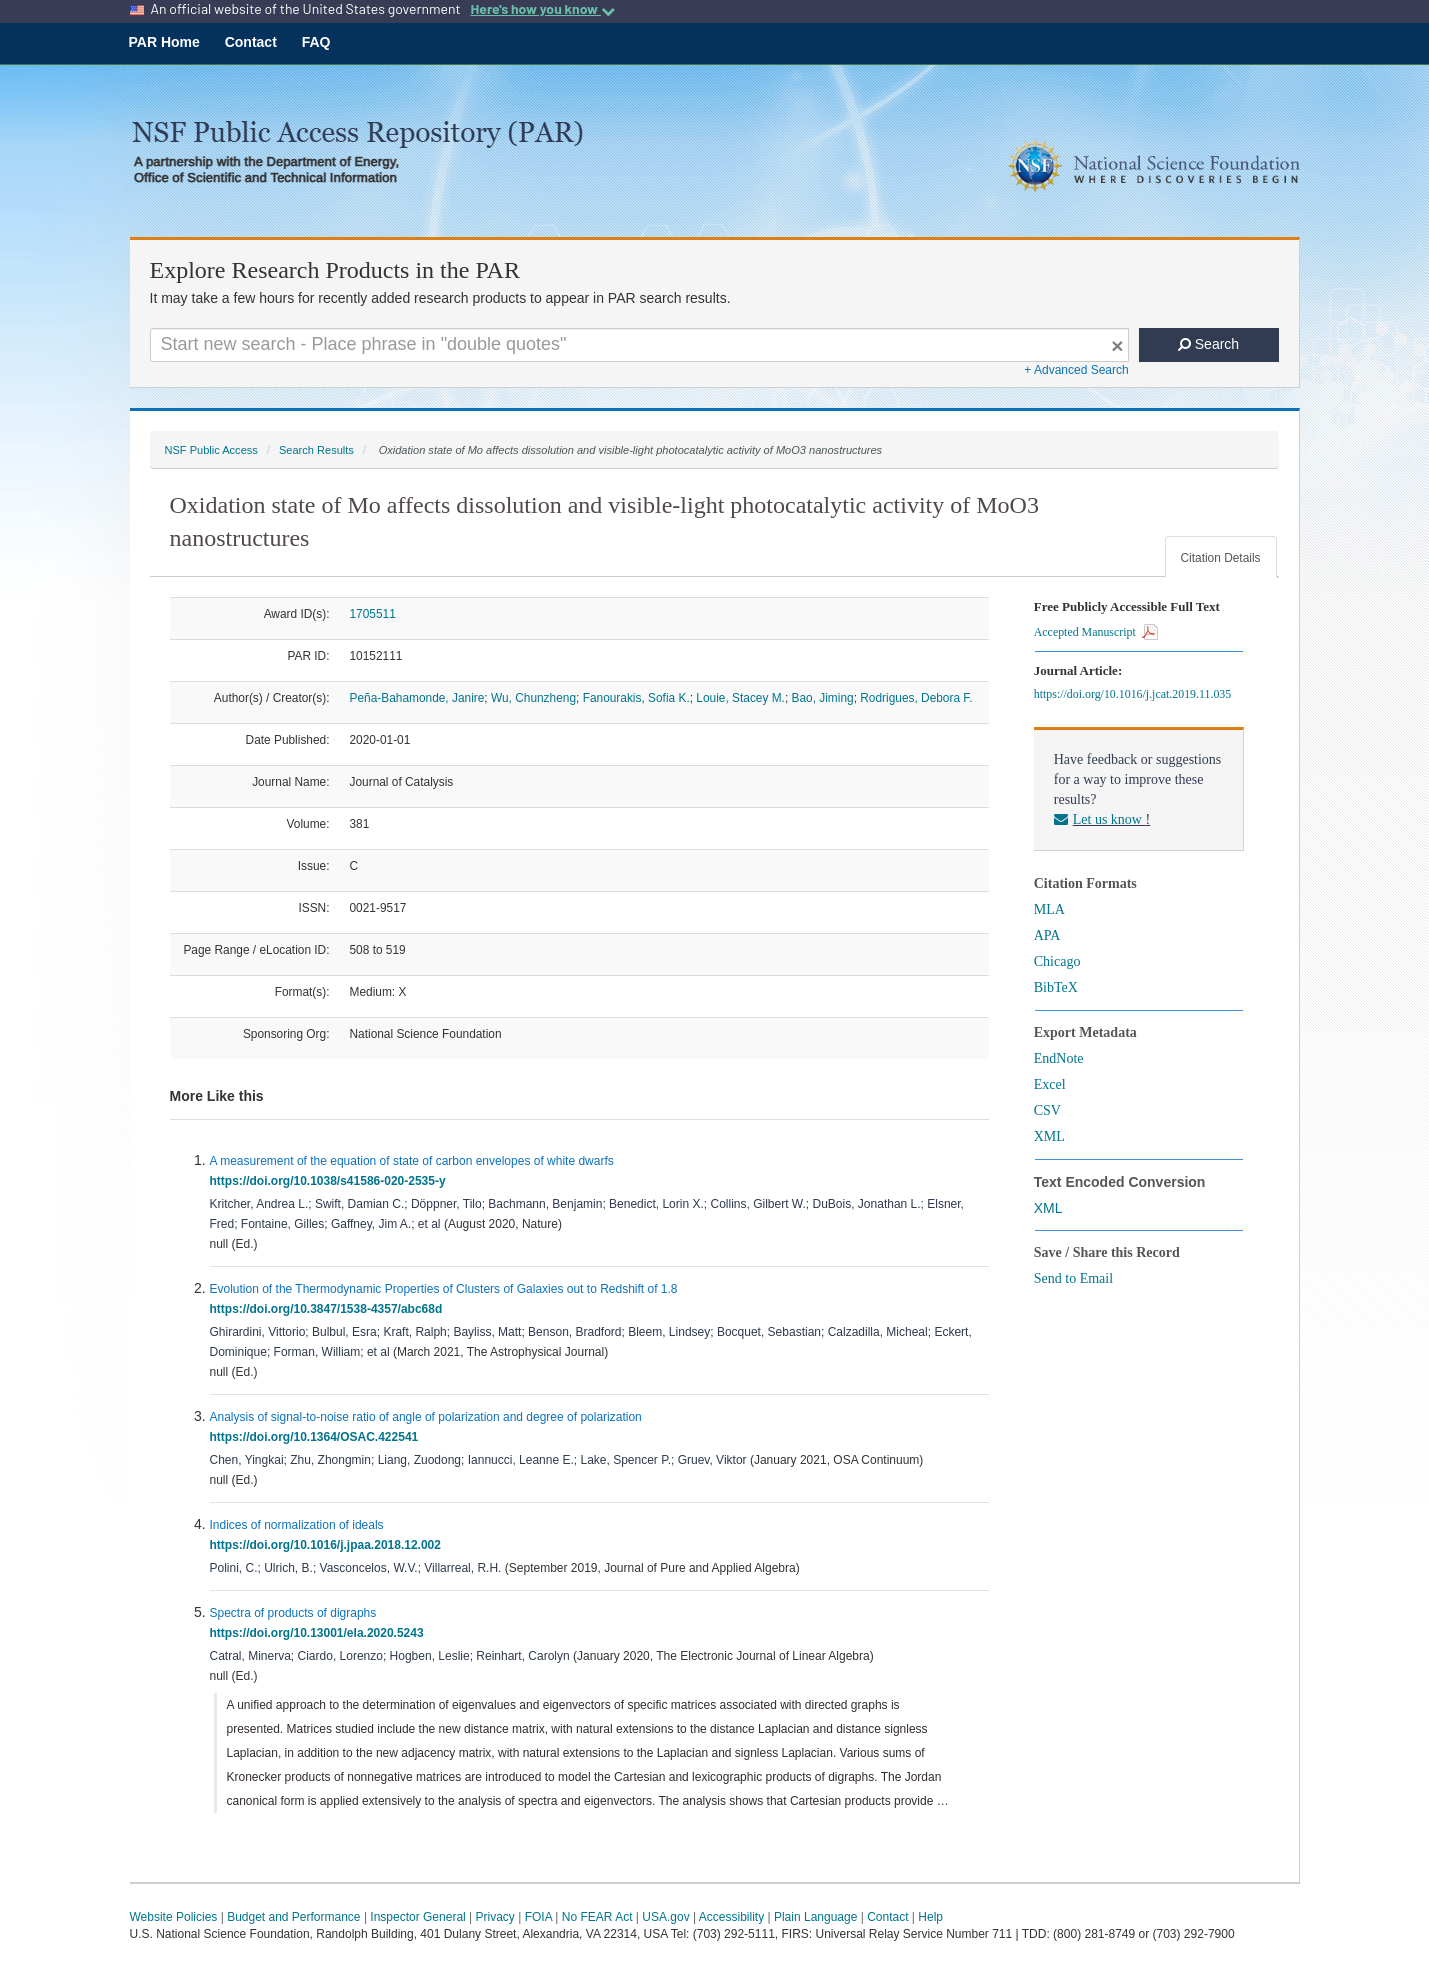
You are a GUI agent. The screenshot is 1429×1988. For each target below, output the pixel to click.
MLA (1049, 909)
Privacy (495, 1917)
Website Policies (174, 1917)
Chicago (1057, 961)
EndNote (1059, 1058)
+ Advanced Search (1076, 370)
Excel (1050, 1084)
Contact (251, 42)
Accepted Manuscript (1096, 632)
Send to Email (1073, 1278)
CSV (1047, 1110)
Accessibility (731, 1917)
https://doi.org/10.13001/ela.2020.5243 (320, 1633)
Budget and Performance (293, 1917)
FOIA (538, 1917)
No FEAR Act (597, 1917)
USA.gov (665, 1917)
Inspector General (417, 1917)
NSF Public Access (211, 450)
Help (930, 1917)
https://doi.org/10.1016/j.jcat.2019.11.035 (1135, 694)
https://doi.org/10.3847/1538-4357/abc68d (329, 1309)
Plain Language (815, 1917)
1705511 (373, 614)
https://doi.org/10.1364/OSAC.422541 (317, 1437)
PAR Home (164, 42)
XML (1049, 1136)
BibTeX (1056, 987)
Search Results (316, 450)
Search (1208, 344)
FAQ (316, 42)
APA (1047, 935)
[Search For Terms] (639, 345)
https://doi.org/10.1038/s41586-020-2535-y (331, 1181)
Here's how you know (542, 9)
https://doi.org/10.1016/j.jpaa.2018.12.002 (329, 1545)
